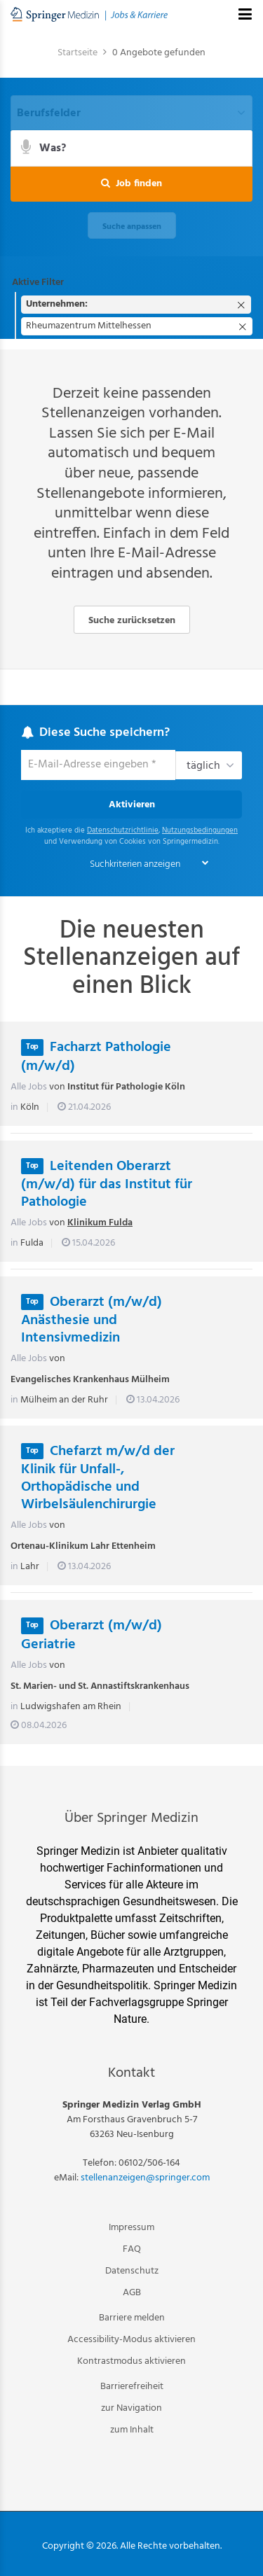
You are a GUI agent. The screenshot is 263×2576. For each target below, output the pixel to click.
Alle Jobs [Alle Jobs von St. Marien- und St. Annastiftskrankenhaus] (29, 1665)
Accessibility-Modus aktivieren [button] (131, 2340)
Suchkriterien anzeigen (135, 864)
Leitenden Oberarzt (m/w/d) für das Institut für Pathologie (106, 1184)
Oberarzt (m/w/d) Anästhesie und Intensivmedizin (91, 1320)
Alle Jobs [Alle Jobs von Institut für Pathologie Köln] (29, 1087)
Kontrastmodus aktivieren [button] (131, 2361)
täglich (203, 766)
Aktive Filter (38, 282)
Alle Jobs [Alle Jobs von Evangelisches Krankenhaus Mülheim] (29, 1359)
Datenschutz (132, 2271)
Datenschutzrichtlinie (123, 831)
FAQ (132, 2249)
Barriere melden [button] (132, 2318)
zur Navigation (131, 2408)
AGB (132, 2293)
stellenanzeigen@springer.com (145, 2178)
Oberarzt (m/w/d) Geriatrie (91, 1635)
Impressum (131, 2228)
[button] (131, 184)
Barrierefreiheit (131, 2387)
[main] (131, 900)
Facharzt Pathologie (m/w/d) (96, 1056)
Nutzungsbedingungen (200, 831)
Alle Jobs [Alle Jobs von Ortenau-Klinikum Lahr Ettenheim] (29, 1525)
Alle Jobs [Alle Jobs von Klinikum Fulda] (29, 1223)
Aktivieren (132, 805)
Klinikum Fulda (100, 1223)
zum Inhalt (132, 2430)
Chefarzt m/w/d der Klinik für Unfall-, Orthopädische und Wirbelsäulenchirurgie (98, 1478)
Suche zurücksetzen (131, 621)
